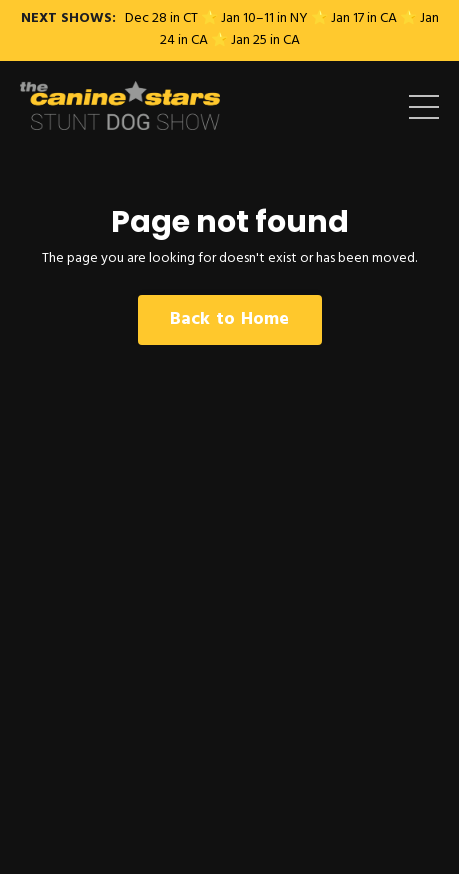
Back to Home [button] (230, 319)
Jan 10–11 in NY (264, 18)
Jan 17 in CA (364, 18)
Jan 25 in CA (265, 40)
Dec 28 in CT (161, 18)
